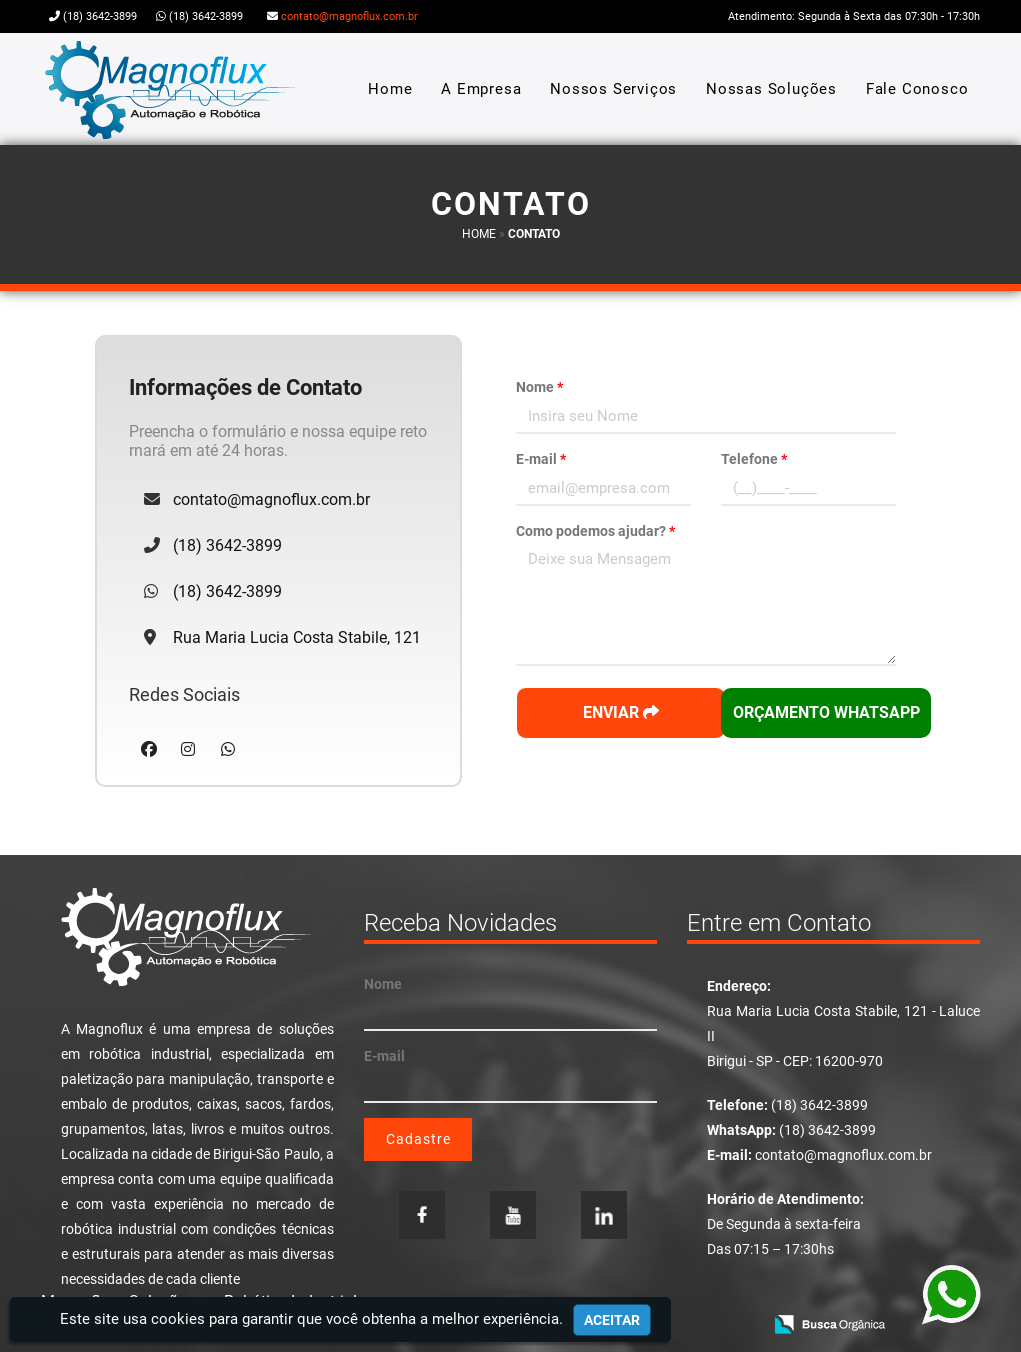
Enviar (621, 712)
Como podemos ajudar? (595, 531)
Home (390, 89)
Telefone (754, 459)
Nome (539, 387)
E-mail (541, 459)
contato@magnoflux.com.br (349, 16)
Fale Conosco (917, 89)
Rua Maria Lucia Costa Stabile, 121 (297, 637)
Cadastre (418, 1139)
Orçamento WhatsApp (826, 712)
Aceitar (612, 1320)
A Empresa (481, 89)
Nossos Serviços (613, 89)
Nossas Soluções (771, 89)
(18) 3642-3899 (100, 16)
